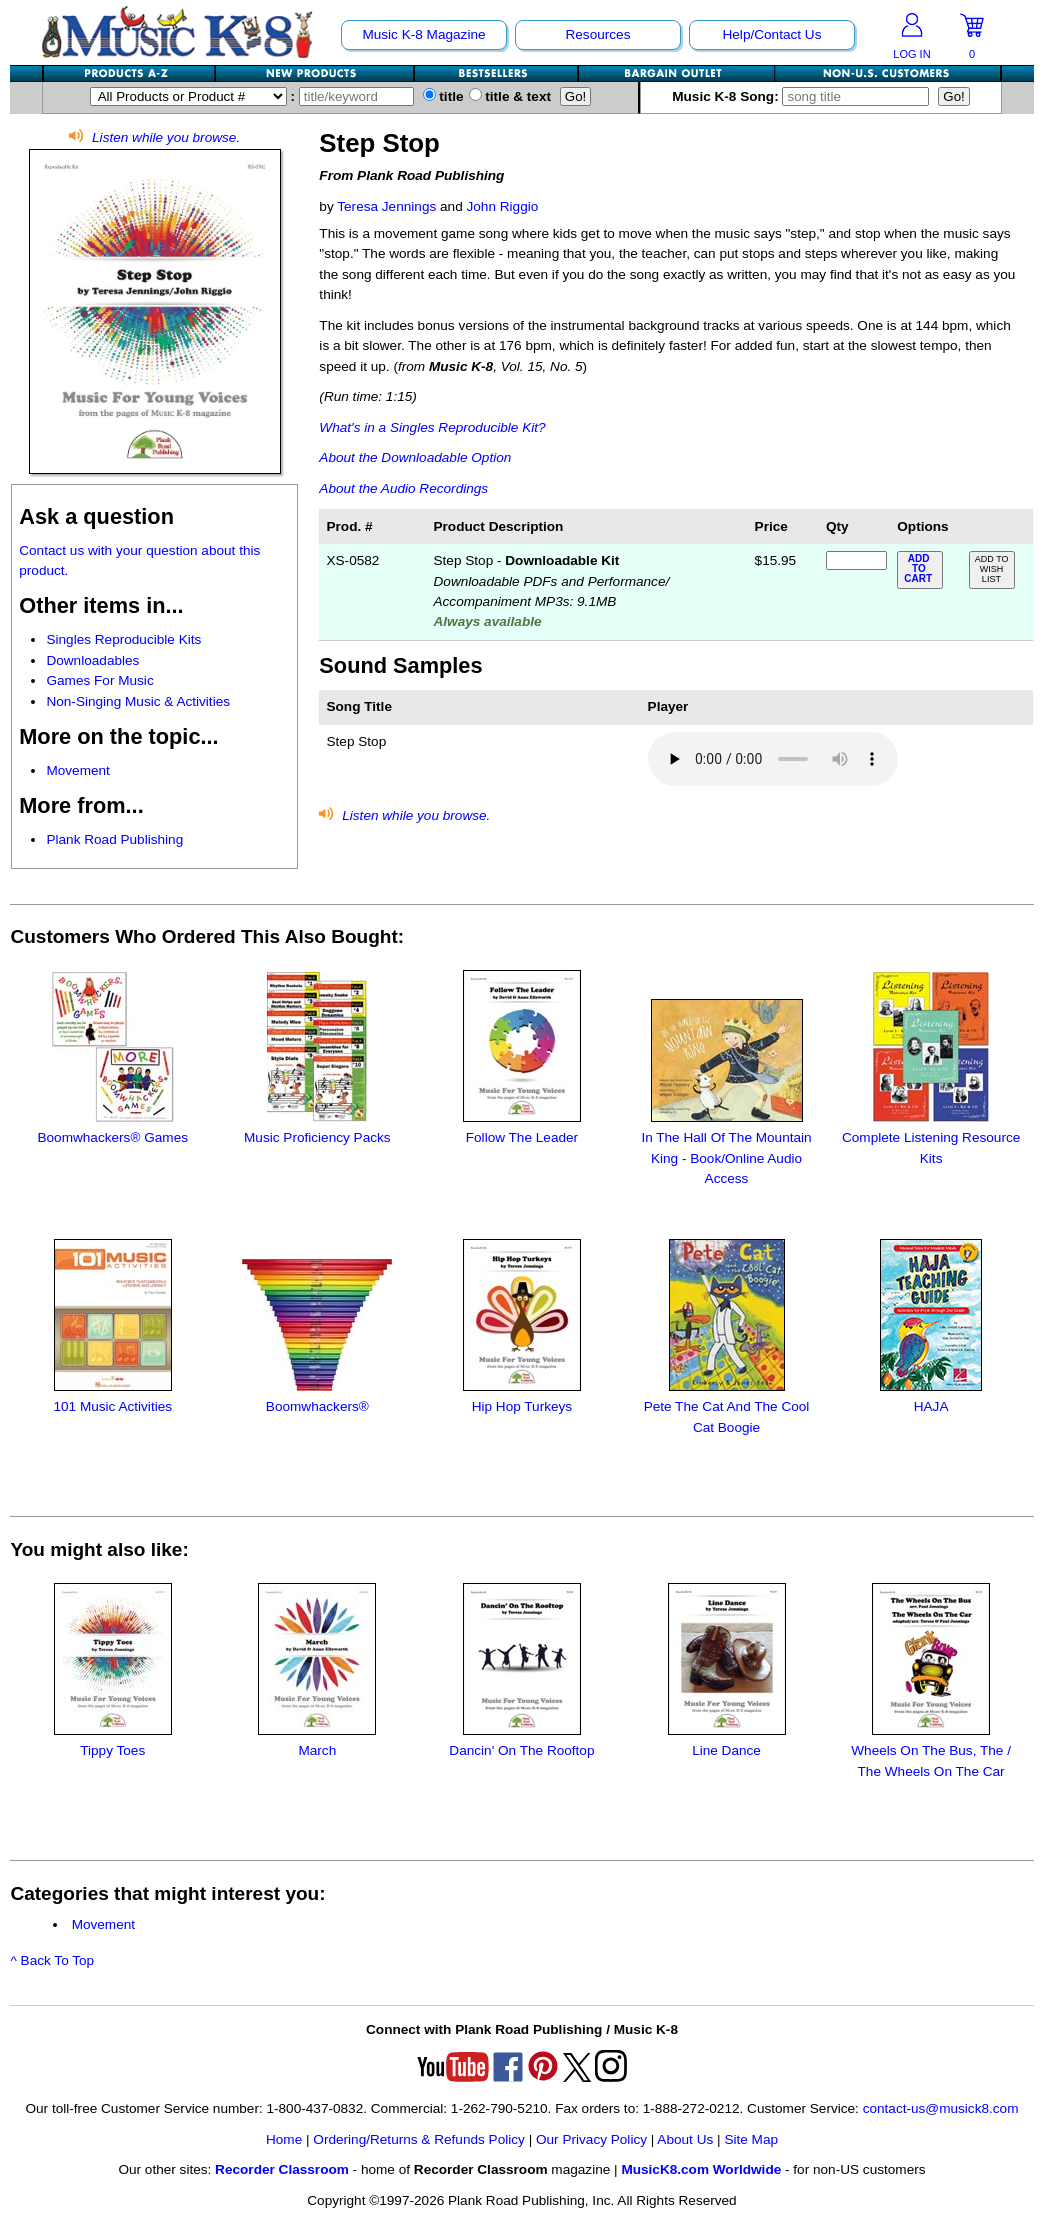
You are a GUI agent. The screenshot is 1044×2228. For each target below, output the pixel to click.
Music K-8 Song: (803, 96)
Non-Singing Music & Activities (138, 701)
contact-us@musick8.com (941, 2108)
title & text (510, 96)
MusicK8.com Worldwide (701, 2169)
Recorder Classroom (282, 2169)
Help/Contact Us (771, 34)
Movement (77, 770)
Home (284, 2139)
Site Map (751, 2139)
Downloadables (92, 660)
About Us (685, 2139)
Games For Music (99, 680)
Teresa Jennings (386, 206)
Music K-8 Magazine (423, 34)
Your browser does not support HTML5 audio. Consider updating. (773, 759)
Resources (597, 34)
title (443, 96)
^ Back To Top (52, 1960)
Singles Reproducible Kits (123, 639)
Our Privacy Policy (591, 2139)
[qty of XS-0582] (856, 560)
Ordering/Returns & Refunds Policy (419, 2139)
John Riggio (502, 206)
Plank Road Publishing (114, 839)
